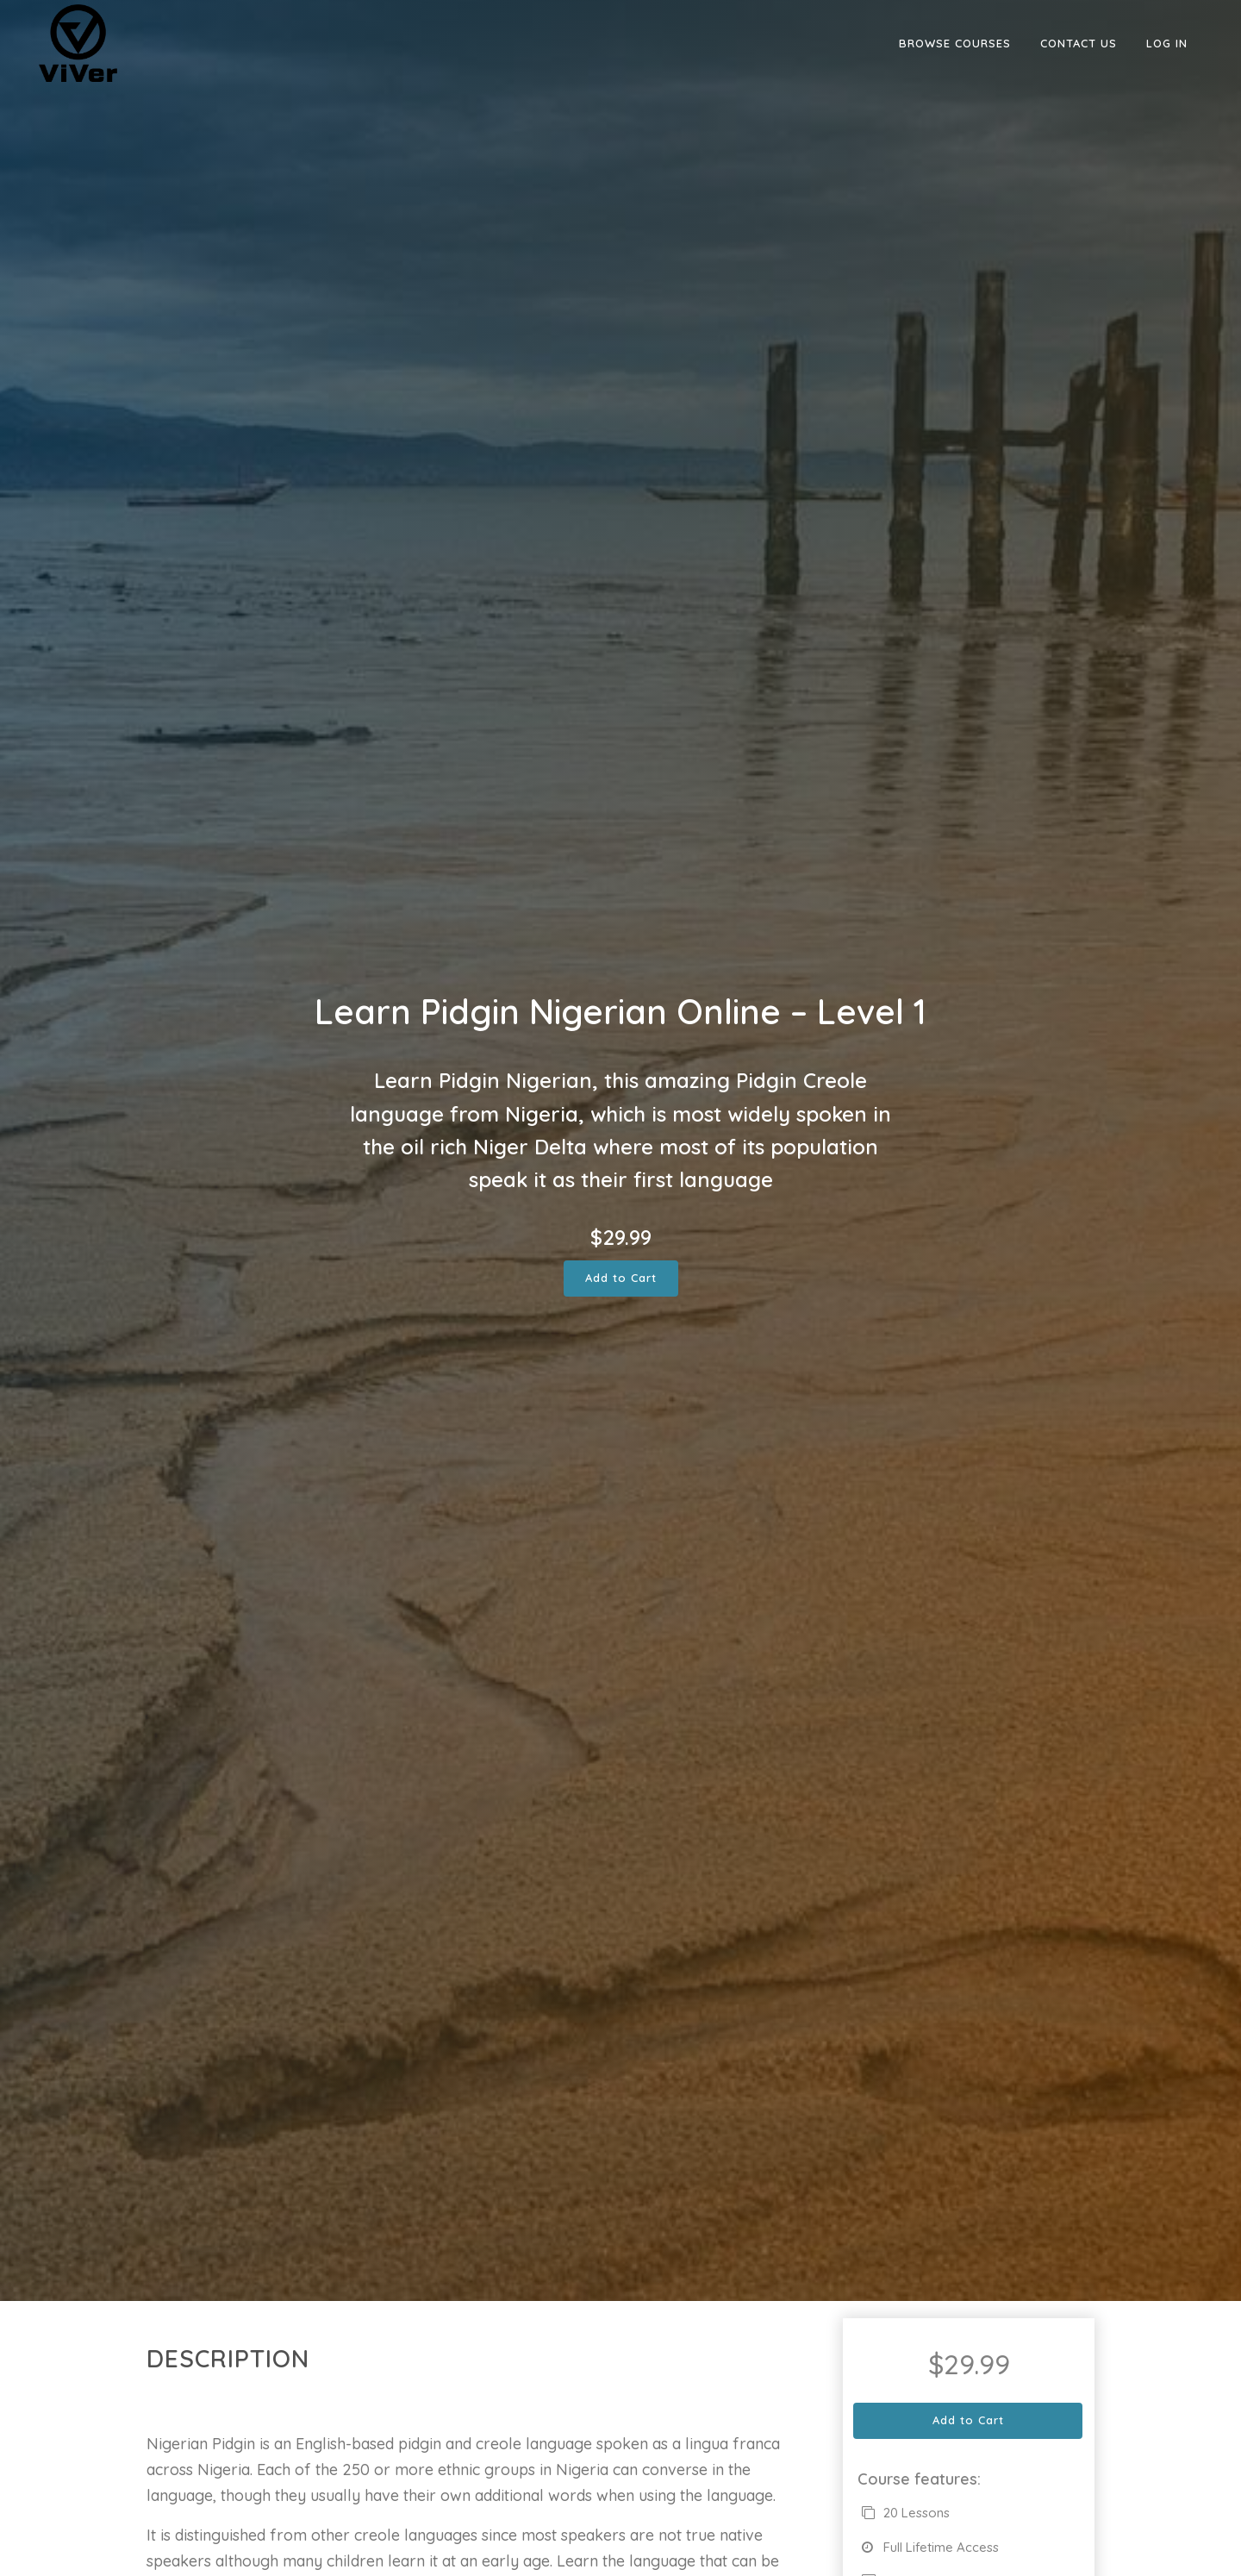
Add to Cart (621, 1278)
